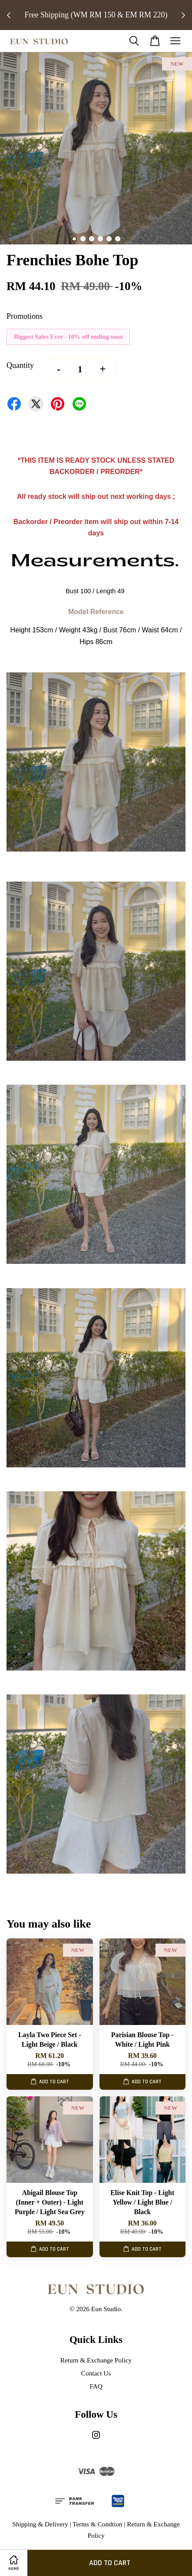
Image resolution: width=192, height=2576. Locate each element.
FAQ (95, 2386)
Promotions (25, 316)
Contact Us (96, 2373)
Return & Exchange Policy (96, 2360)
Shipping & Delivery (40, 2524)
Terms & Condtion (97, 2524)
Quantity (20, 365)
